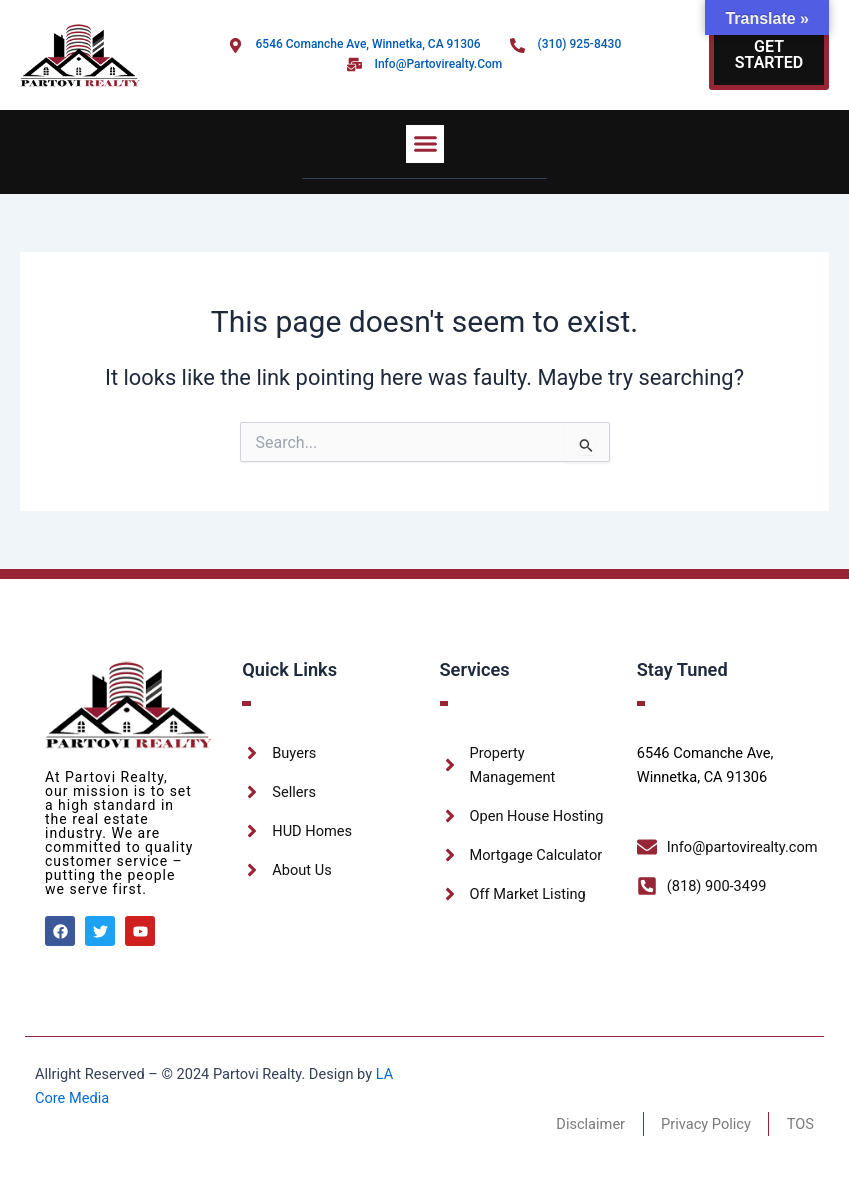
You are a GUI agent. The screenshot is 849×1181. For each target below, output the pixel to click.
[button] (425, 144)
